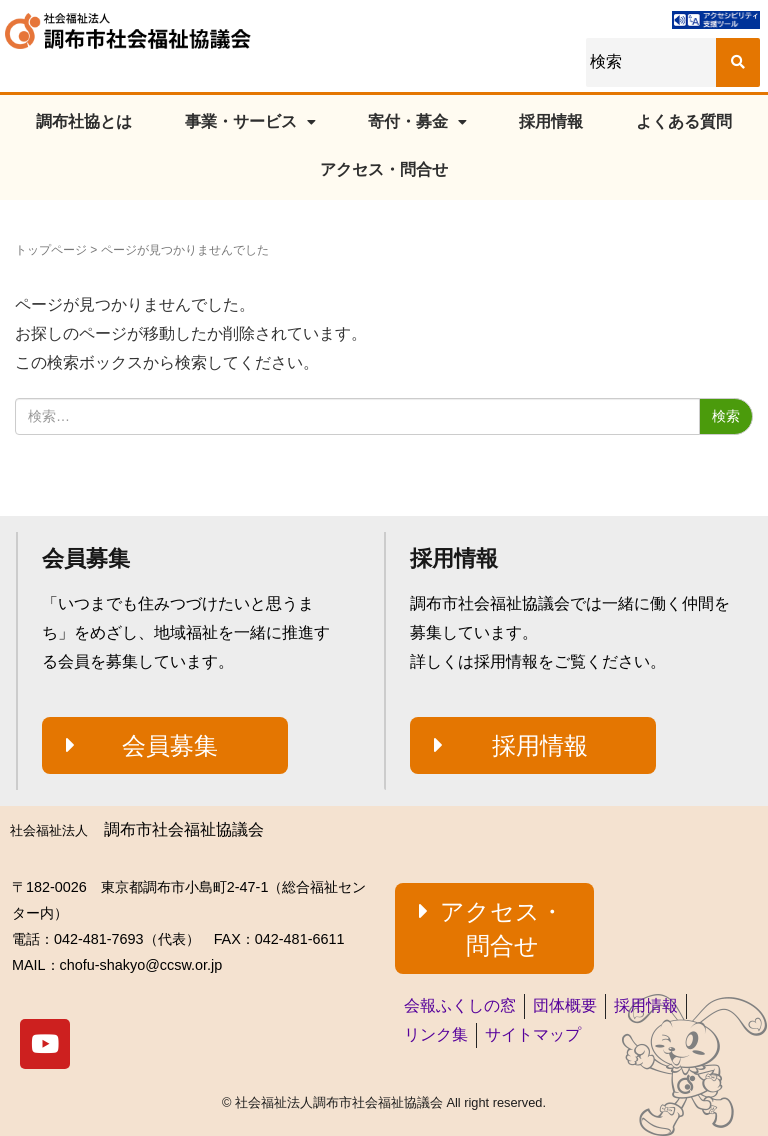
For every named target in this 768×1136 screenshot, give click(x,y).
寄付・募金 (417, 121)
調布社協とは (84, 121)
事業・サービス (250, 121)
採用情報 (551, 121)
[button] (165, 746)
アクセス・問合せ (384, 169)
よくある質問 (684, 121)
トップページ (51, 250)
